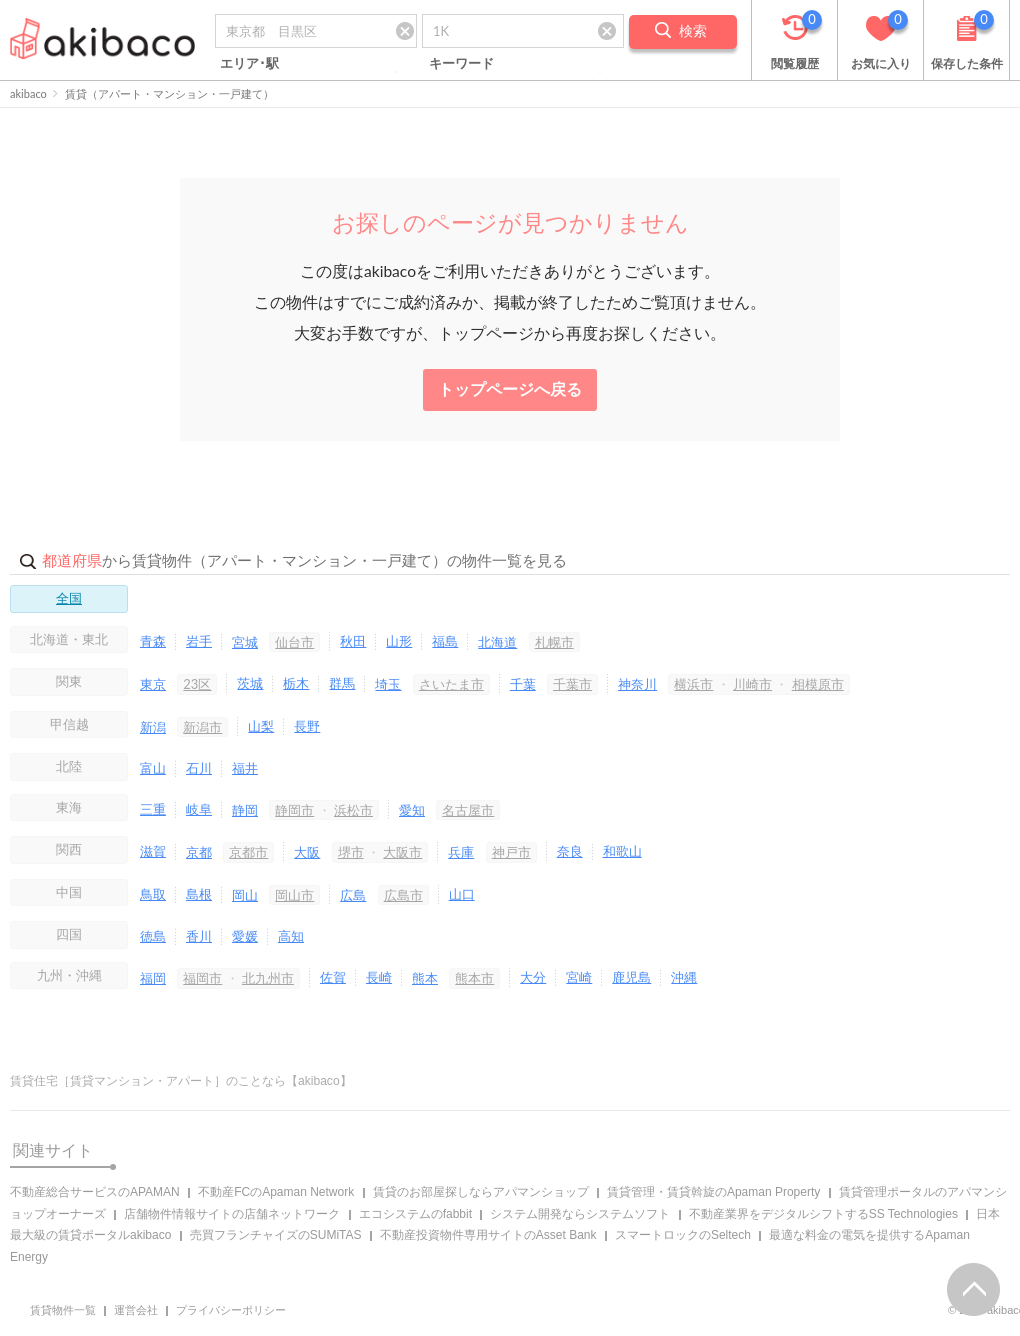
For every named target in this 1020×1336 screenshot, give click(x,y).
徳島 (153, 936)
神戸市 (511, 852)
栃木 (296, 683)
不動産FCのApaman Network (276, 1192)
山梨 (261, 726)
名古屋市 (468, 810)
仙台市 (294, 642)
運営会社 (136, 1310)
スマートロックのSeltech (683, 1235)
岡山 (245, 895)
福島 (445, 641)
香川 (199, 936)
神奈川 (637, 684)
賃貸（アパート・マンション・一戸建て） (169, 93)
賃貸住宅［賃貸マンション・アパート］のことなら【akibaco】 (181, 1081)
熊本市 (474, 978)
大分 (533, 977)
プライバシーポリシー (231, 1310)
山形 (399, 641)
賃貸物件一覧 (63, 1310)
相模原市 (818, 684)
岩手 (199, 641)
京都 (199, 852)
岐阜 (199, 809)
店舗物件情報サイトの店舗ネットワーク (232, 1214)
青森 (153, 641)
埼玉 (388, 684)
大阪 (307, 852)
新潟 (153, 727)
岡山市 (294, 895)
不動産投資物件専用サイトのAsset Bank (488, 1235)
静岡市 (294, 810)
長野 (307, 726)
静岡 (245, 810)
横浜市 (693, 684)
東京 (153, 684)
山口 (462, 894)
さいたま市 (451, 684)
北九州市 (268, 978)
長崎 (379, 977)
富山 (153, 768)
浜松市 (353, 810)
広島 (353, 895)
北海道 (497, 642)
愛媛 (245, 936)
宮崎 (579, 977)
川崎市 (752, 684)
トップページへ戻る (510, 389)
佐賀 (333, 977)
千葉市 (572, 684)
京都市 (248, 852)
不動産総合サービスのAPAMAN (95, 1192)
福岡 (153, 978)
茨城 (250, 683)
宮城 (245, 642)
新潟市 (202, 727)
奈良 (570, 851)
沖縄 (684, 977)
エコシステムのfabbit (415, 1214)
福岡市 (202, 978)
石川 (199, 768)
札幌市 (554, 642)
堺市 (351, 852)
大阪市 (402, 852)
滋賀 (153, 851)
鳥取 (153, 894)
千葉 (523, 684)
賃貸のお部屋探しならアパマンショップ (481, 1192)
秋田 (353, 641)
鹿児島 (631, 977)
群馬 (342, 683)
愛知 (412, 810)
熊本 (425, 978)
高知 (291, 936)
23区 (197, 684)
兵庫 (461, 852)
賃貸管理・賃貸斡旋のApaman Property (713, 1192)
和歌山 (622, 851)
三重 (153, 809)
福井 (245, 768)
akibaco (28, 93)
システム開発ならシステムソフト (580, 1214)
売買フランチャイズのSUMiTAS (276, 1235)
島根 (199, 894)
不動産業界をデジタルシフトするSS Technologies (823, 1214)
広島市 (403, 895)
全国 (69, 598)
